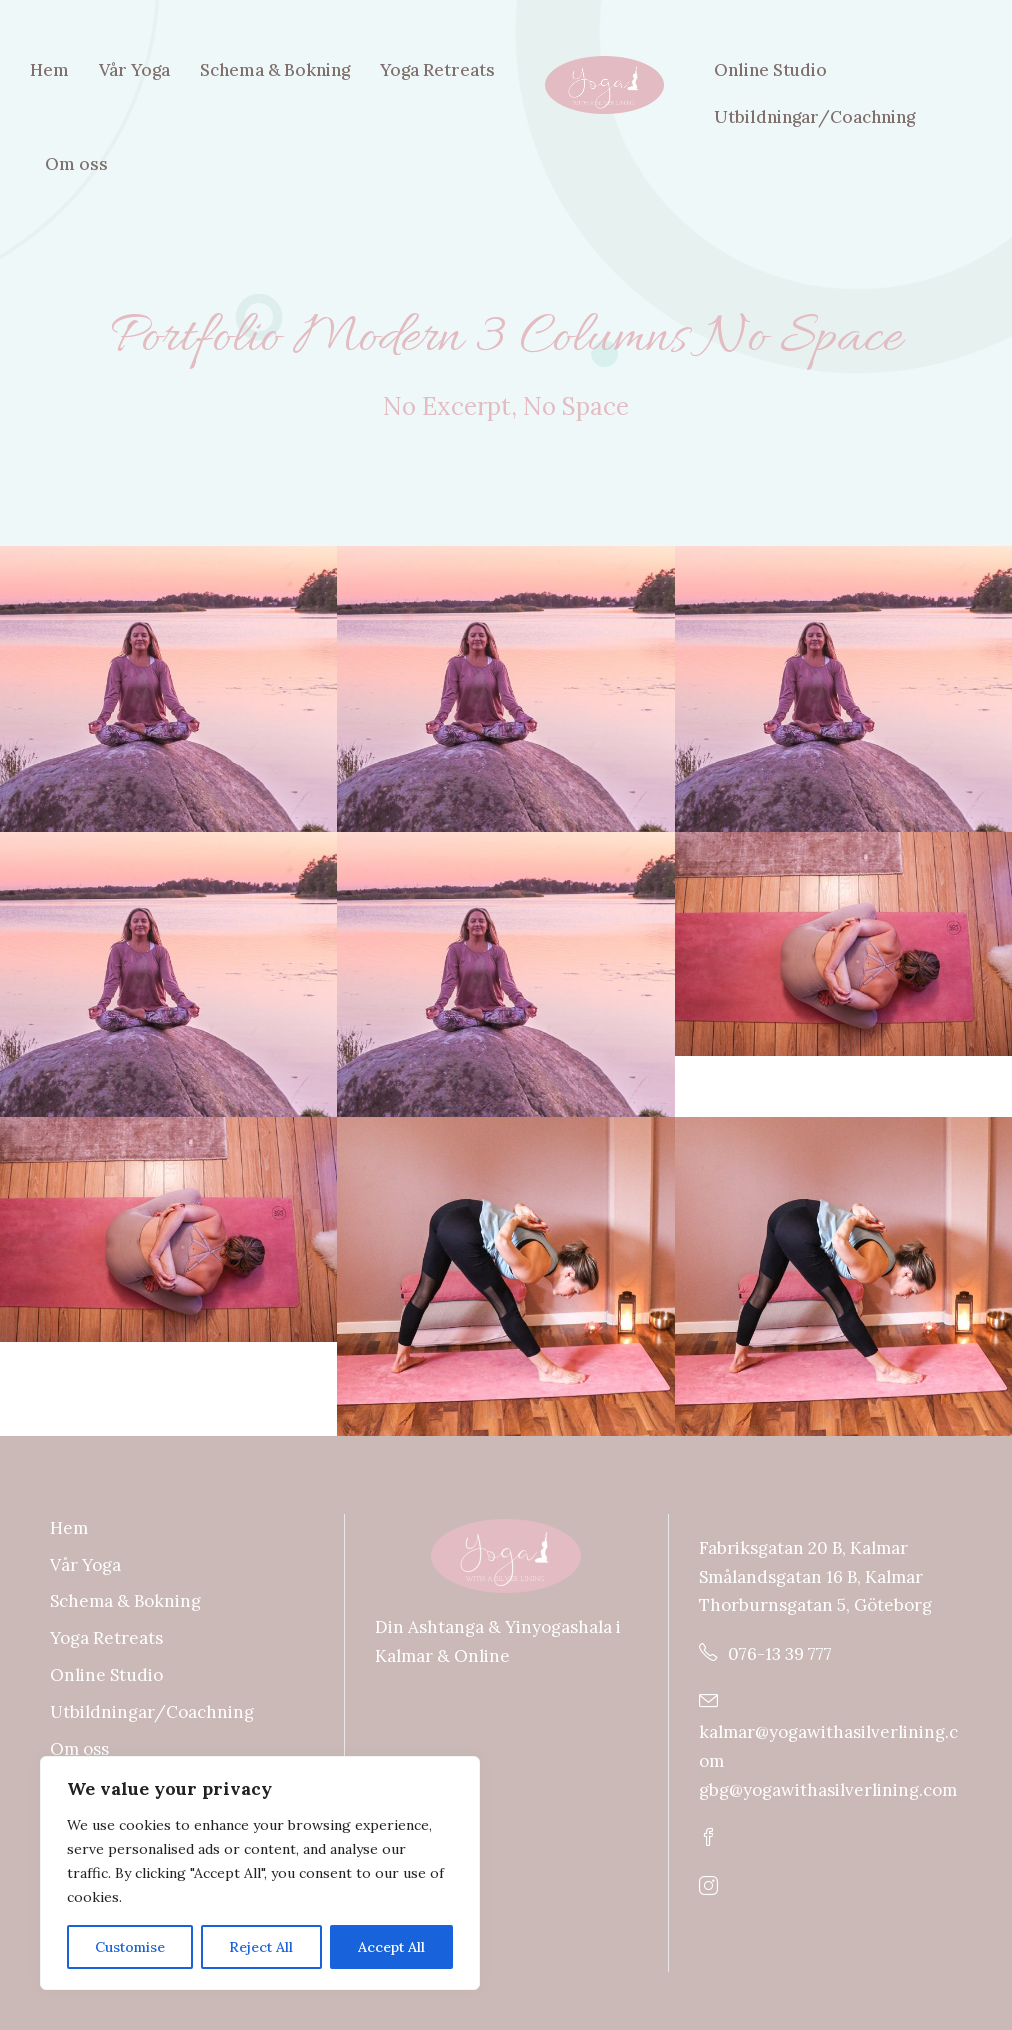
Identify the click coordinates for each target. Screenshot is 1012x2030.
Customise (130, 1947)
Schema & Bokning (275, 70)
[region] (260, 1873)
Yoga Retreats (437, 70)
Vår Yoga (134, 70)
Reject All (261, 1947)
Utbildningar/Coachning (814, 117)
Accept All (391, 1947)
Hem (49, 70)
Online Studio (770, 70)
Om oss (76, 164)
